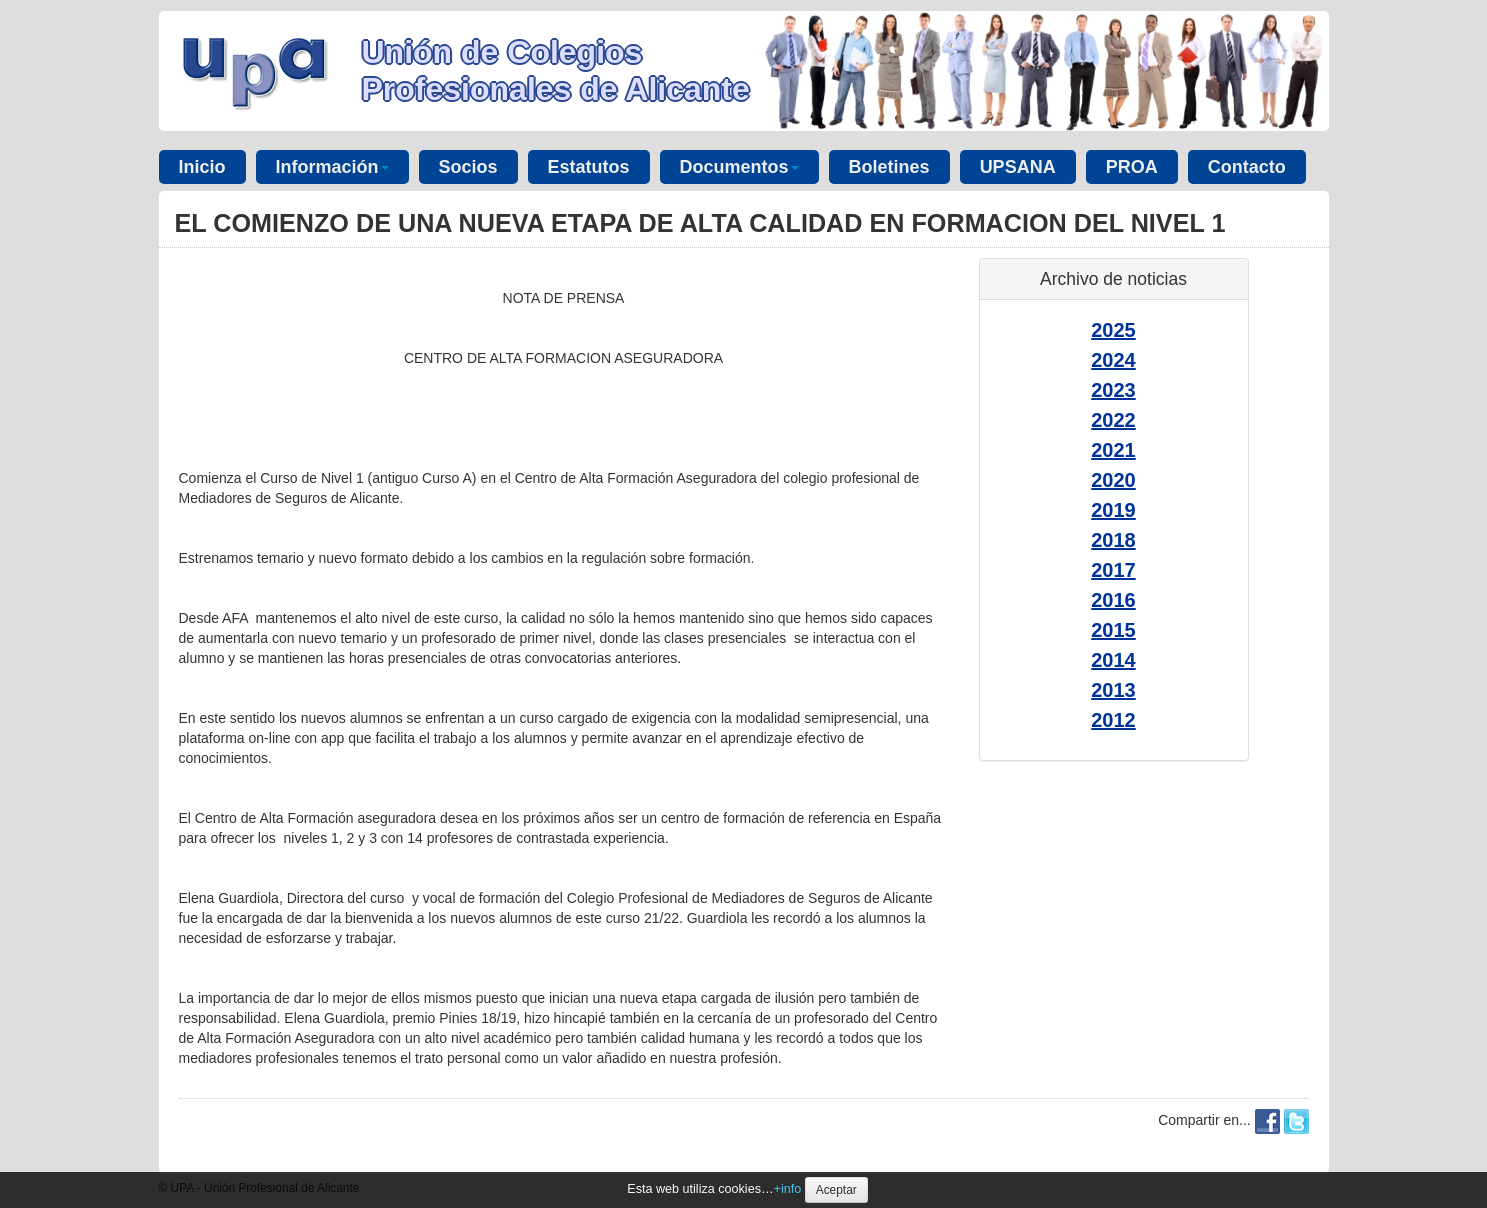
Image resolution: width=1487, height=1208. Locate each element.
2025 (1113, 330)
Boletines (889, 167)
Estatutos (589, 167)
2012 (1113, 720)
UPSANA (1018, 167)
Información (332, 167)
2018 (1113, 540)
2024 (1113, 360)
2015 (1113, 630)
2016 (1113, 600)
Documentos (739, 167)
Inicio (202, 167)
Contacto (1247, 167)
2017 (1113, 570)
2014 (1113, 660)
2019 (1113, 510)
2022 (1113, 420)
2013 (1113, 690)
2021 (1113, 450)
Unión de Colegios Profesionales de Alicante (556, 70)
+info (788, 1189)
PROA (1132, 167)
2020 (1113, 480)
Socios (468, 167)
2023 (1113, 390)
